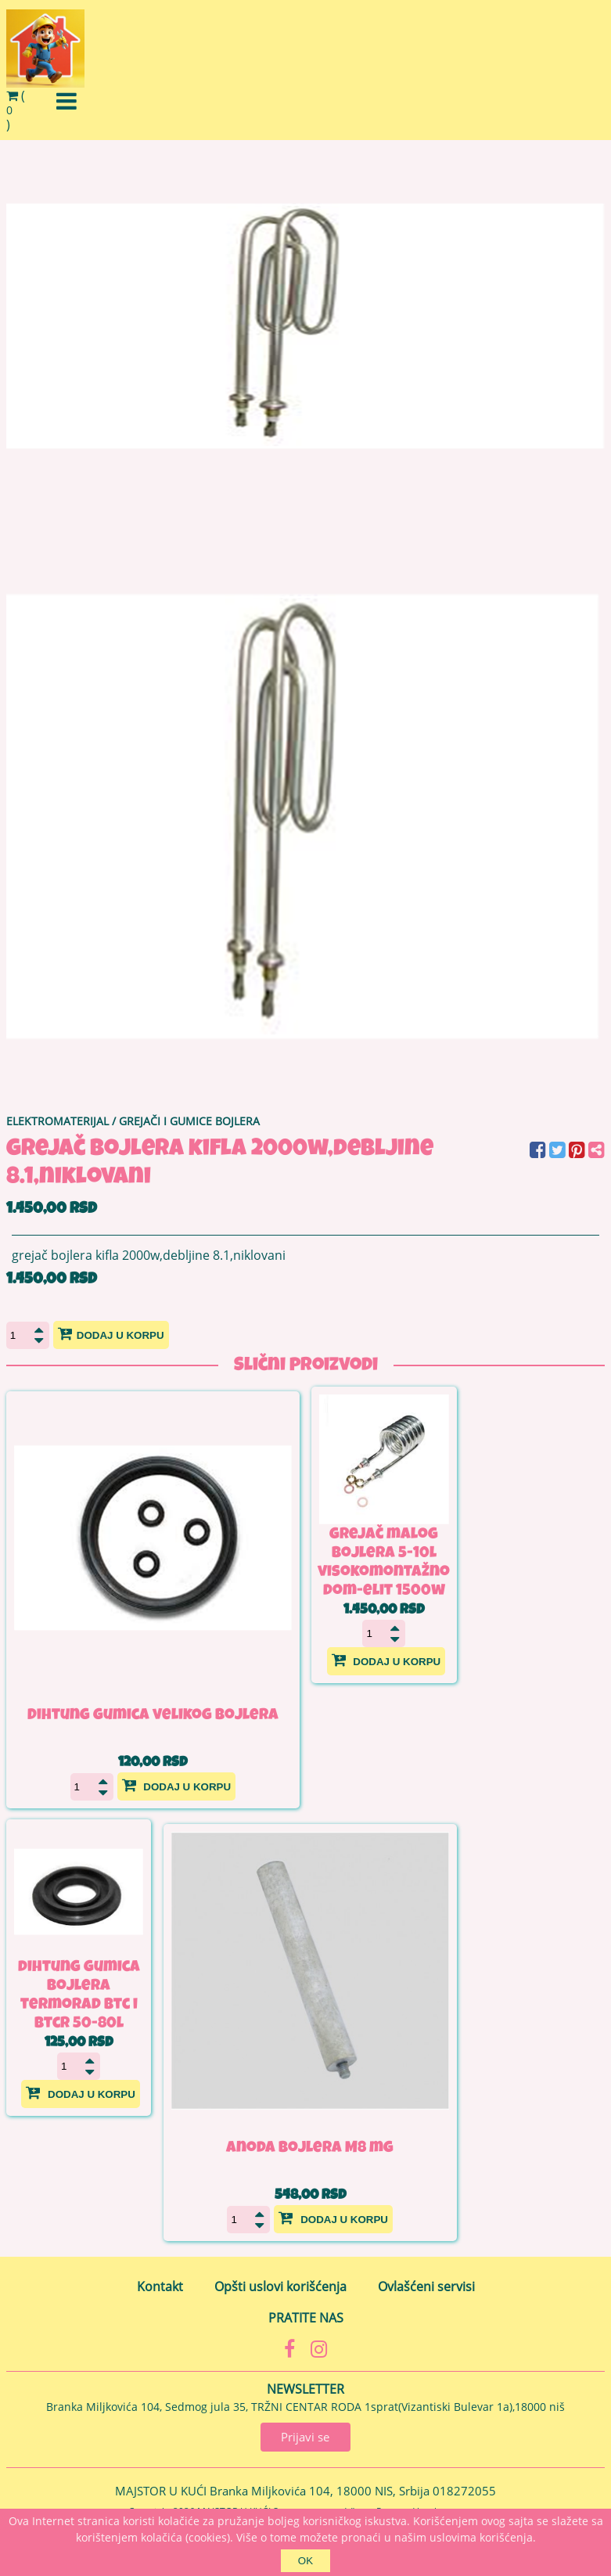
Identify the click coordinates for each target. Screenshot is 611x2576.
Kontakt (160, 2286)
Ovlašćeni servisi (426, 2286)
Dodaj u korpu (111, 1333)
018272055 (464, 2491)
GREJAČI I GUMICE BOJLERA (189, 1121)
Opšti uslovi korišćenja (280, 2286)
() (15, 110)
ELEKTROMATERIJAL (57, 1121)
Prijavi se (305, 2437)
